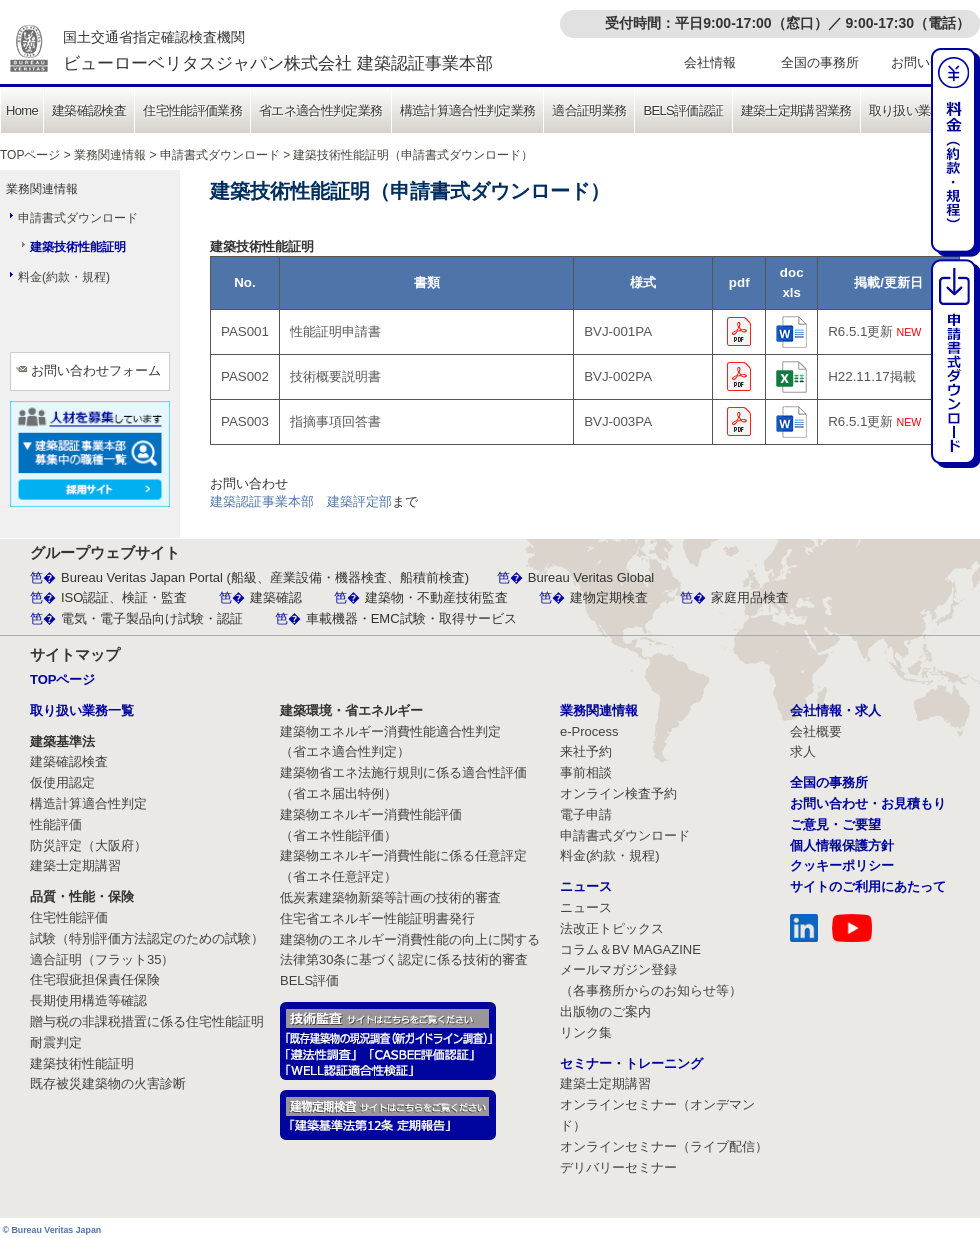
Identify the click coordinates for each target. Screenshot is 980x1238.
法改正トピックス (612, 928)
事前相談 (586, 772)
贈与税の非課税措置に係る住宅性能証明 (147, 1021)
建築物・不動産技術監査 (436, 597)
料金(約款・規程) (64, 277)
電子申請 (586, 814)
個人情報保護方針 (842, 845)
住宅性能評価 (69, 917)
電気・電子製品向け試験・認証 (152, 618)
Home (22, 110)
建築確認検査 (89, 110)
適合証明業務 (589, 110)
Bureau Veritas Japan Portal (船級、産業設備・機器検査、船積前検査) (265, 577)
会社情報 (710, 62)
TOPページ (30, 155)
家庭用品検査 (750, 597)
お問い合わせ (930, 62)
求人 (803, 751)
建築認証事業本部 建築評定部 (301, 501)
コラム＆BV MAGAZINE (630, 949)
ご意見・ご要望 (835, 824)
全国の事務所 (820, 62)
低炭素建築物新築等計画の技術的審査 (390, 897)
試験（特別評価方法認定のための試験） (147, 938)
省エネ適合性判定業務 (321, 110)
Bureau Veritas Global (591, 577)
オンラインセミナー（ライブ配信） (664, 1146)
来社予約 (586, 751)
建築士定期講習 (75, 865)
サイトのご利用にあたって (868, 886)
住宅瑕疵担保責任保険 (95, 979)
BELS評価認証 (683, 110)
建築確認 (276, 597)
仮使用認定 (62, 782)
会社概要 (816, 731)
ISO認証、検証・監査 (124, 597)
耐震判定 (56, 1042)
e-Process (589, 731)
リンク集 (586, 1032)
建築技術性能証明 (78, 247)
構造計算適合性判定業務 (468, 110)
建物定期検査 (609, 597)
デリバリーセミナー (618, 1167)
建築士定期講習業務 (796, 110)
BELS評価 (309, 980)
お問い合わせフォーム (96, 370)
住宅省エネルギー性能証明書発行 (377, 918)
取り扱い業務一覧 (918, 110)
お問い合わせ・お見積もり (868, 803)
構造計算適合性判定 (88, 803)
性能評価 (56, 824)
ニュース (586, 907)
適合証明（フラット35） (102, 959)
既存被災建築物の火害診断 (108, 1083)
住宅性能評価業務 (192, 110)
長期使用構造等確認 (88, 1000)
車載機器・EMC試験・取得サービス (411, 618)
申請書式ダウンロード (220, 155)
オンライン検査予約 (618, 793)
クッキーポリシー (842, 865)
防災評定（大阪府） (88, 845)
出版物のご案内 (605, 1011)
